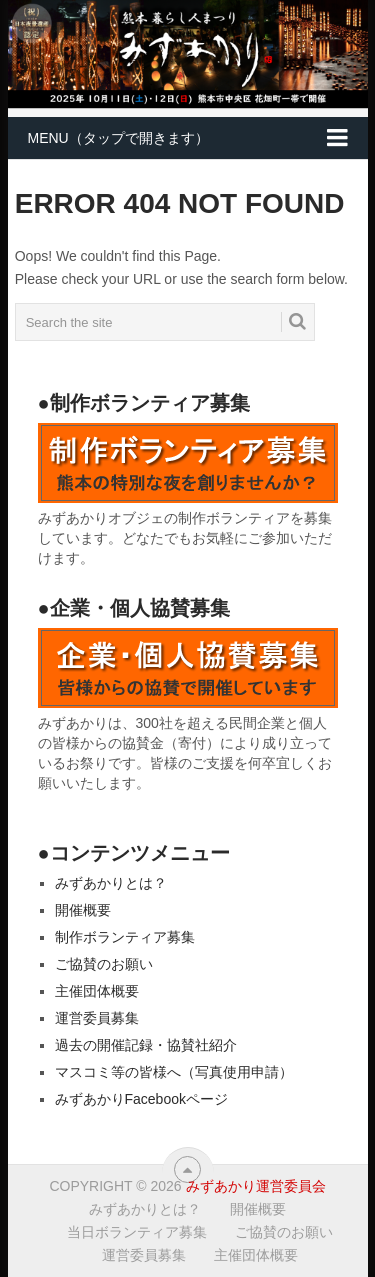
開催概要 (83, 910)
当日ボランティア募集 (137, 1232)
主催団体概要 (97, 991)
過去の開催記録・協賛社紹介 (146, 1045)
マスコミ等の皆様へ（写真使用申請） (174, 1072)
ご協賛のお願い (104, 964)
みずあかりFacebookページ (141, 1099)
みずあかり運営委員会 (256, 1186)
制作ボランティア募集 (125, 937)
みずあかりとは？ (111, 883)
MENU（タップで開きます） (118, 138)
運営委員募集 (97, 1018)
